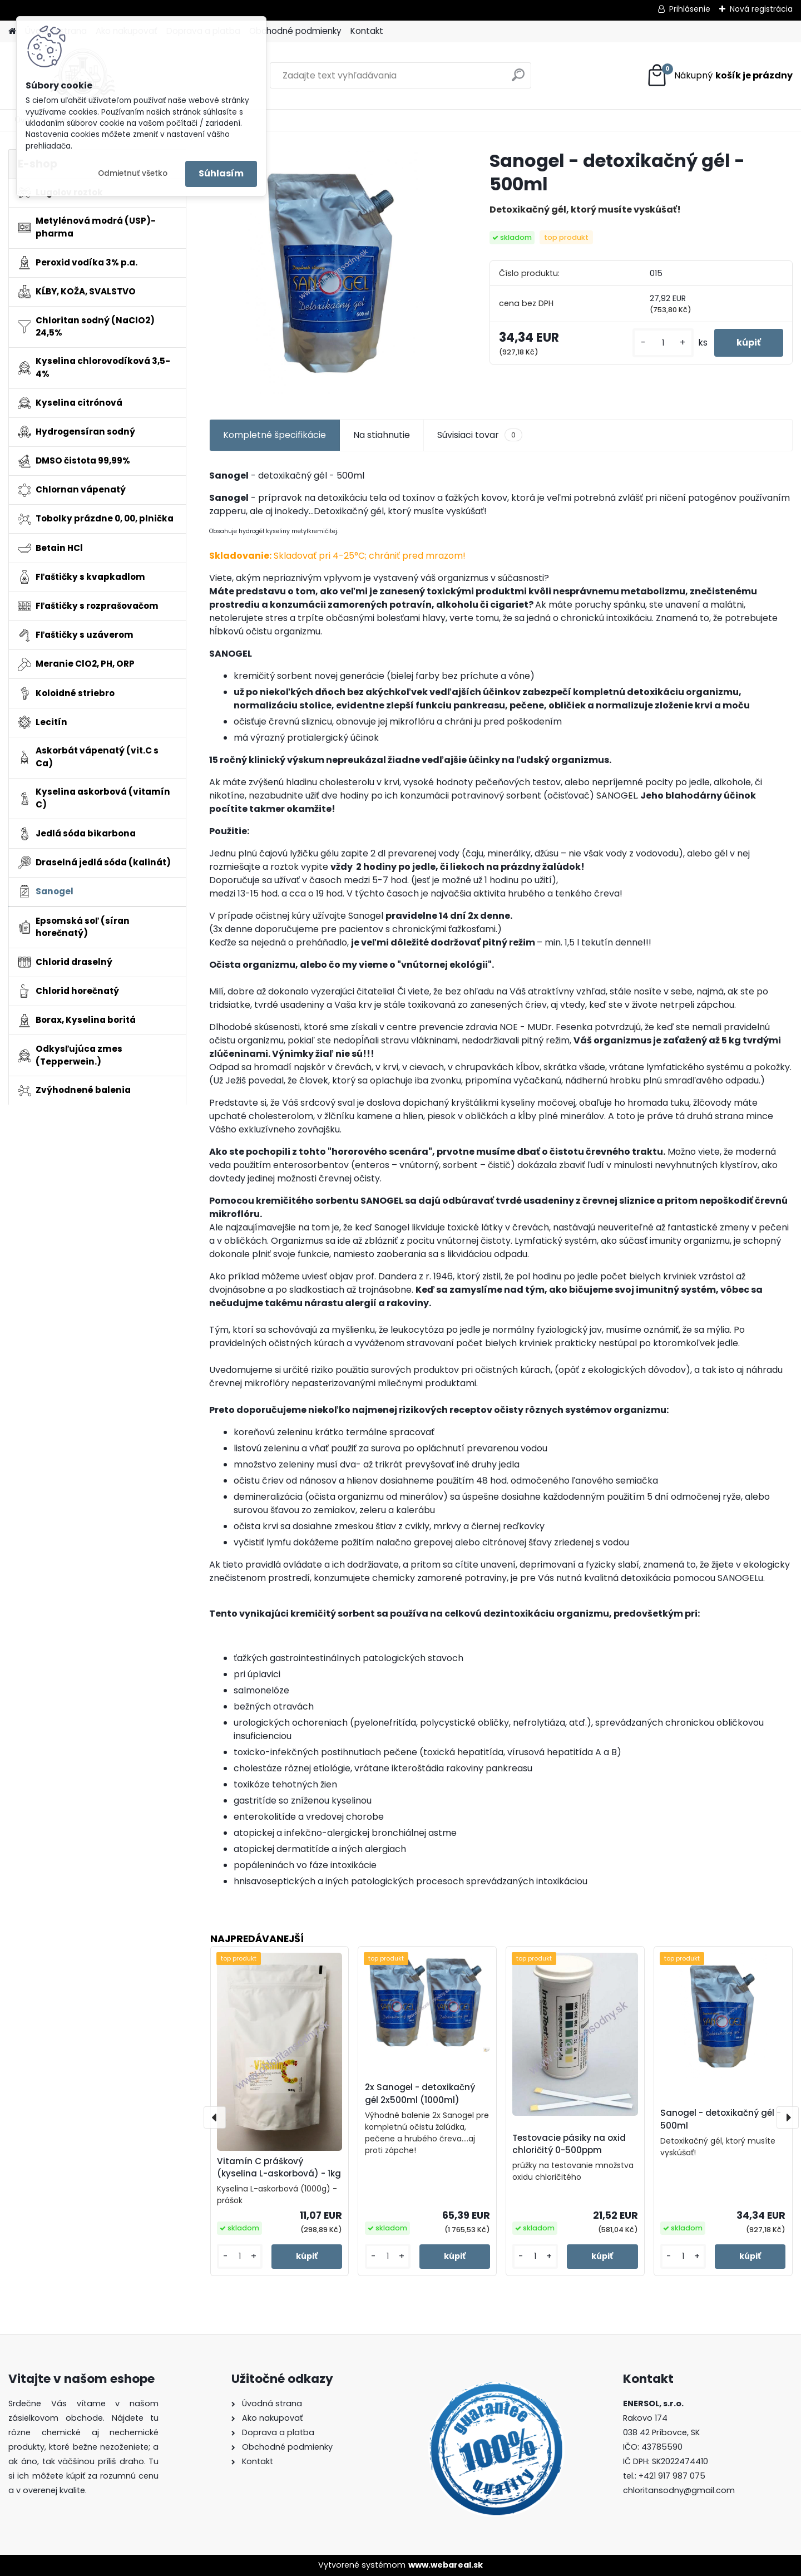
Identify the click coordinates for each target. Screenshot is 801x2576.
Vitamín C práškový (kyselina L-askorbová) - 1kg (279, 2167)
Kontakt (366, 31)
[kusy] (663, 343)
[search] (518, 79)
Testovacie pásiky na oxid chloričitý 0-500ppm (569, 2144)
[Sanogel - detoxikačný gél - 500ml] (331, 271)
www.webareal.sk (445, 2564)
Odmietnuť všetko (132, 173)
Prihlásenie (689, 8)
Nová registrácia (761, 8)
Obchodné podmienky (295, 31)
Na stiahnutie (381, 434)
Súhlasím (221, 173)
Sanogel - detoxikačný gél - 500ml (720, 2119)
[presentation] (215, 2117)
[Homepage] (12, 31)
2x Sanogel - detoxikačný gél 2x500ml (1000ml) (420, 2093)
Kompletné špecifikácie (274, 434)
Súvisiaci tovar (479, 435)
